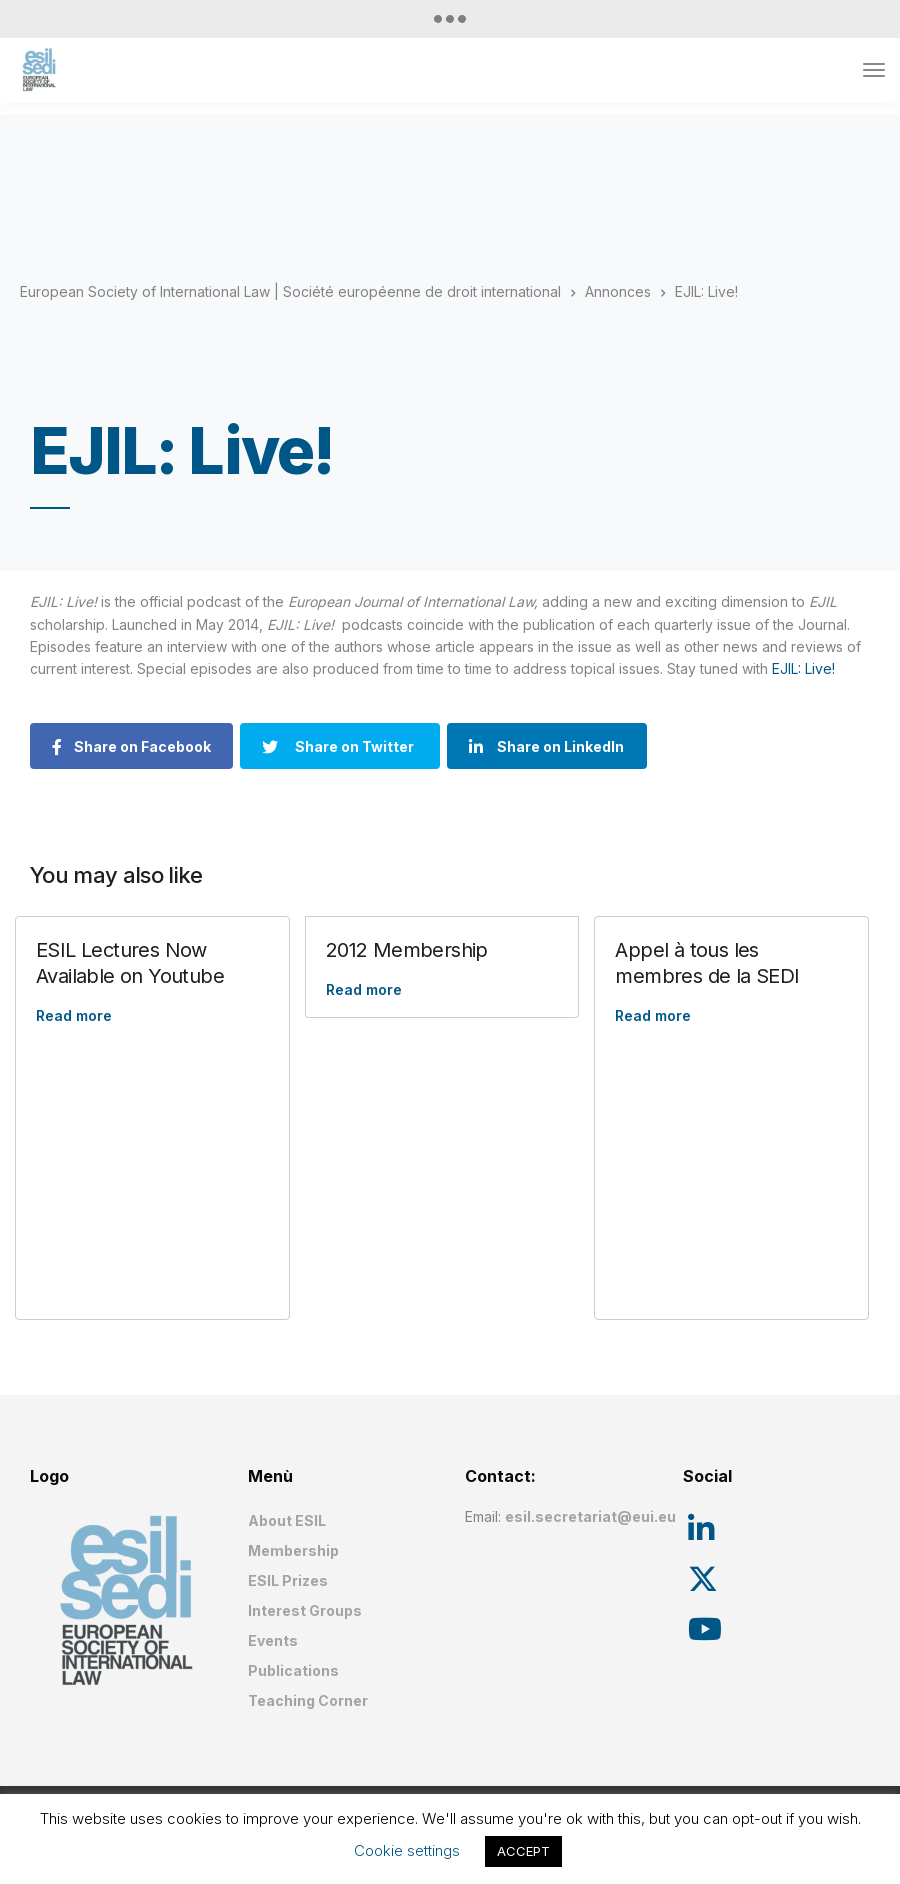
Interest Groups (305, 1610)
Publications (293, 1670)
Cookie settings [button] (407, 1850)
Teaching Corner (308, 1700)
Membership (293, 1550)
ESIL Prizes (288, 1580)
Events (273, 1640)
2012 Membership (407, 950)
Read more (74, 1015)
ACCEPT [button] (523, 1851)
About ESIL (287, 1520)
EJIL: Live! (803, 668)
